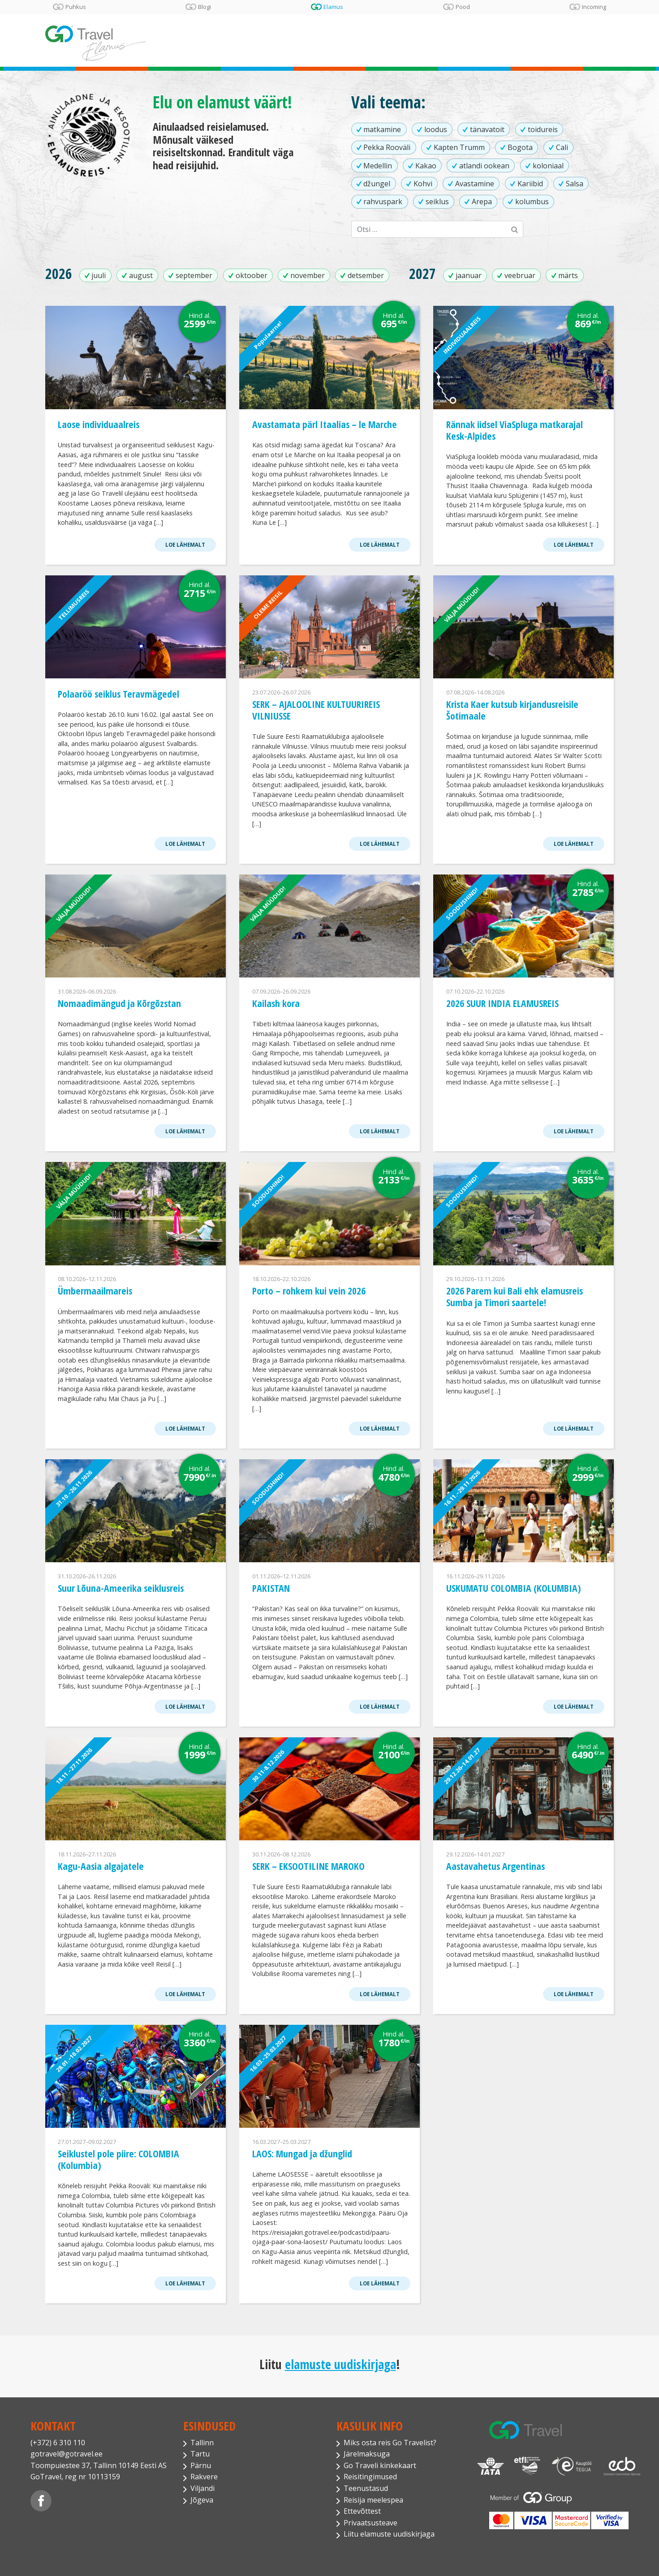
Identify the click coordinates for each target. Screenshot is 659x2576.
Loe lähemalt (185, 544)
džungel (376, 184)
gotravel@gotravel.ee (66, 2454)
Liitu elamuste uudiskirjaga (389, 2534)
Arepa (482, 201)
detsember (366, 275)
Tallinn (202, 2442)
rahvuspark (382, 201)
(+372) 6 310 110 (57, 2442)
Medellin (377, 166)
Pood (463, 7)
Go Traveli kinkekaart (380, 2465)
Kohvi (422, 184)
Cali (562, 147)
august (141, 275)
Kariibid (530, 184)
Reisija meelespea (373, 2500)
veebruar (519, 275)
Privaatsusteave (370, 2523)
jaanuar (469, 275)
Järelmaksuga (367, 2454)
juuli (98, 275)
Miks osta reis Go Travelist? (390, 2442)
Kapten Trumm (459, 147)
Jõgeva (201, 2500)
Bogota (520, 147)
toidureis (543, 129)
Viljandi (202, 2488)
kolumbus (532, 201)
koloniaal (548, 166)
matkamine (382, 129)
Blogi (204, 7)
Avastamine (474, 184)
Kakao (425, 166)
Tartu (200, 2454)
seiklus (437, 201)
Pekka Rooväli (386, 147)
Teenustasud (366, 2488)
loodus (435, 129)
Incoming (594, 7)
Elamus (333, 7)
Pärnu (200, 2465)
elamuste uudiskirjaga (340, 2364)
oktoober (251, 275)
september (194, 275)
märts (568, 275)
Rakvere (204, 2477)
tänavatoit (487, 129)
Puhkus (75, 7)
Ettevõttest (362, 2511)
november (307, 275)
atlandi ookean (484, 166)
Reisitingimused (370, 2477)
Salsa (574, 184)
